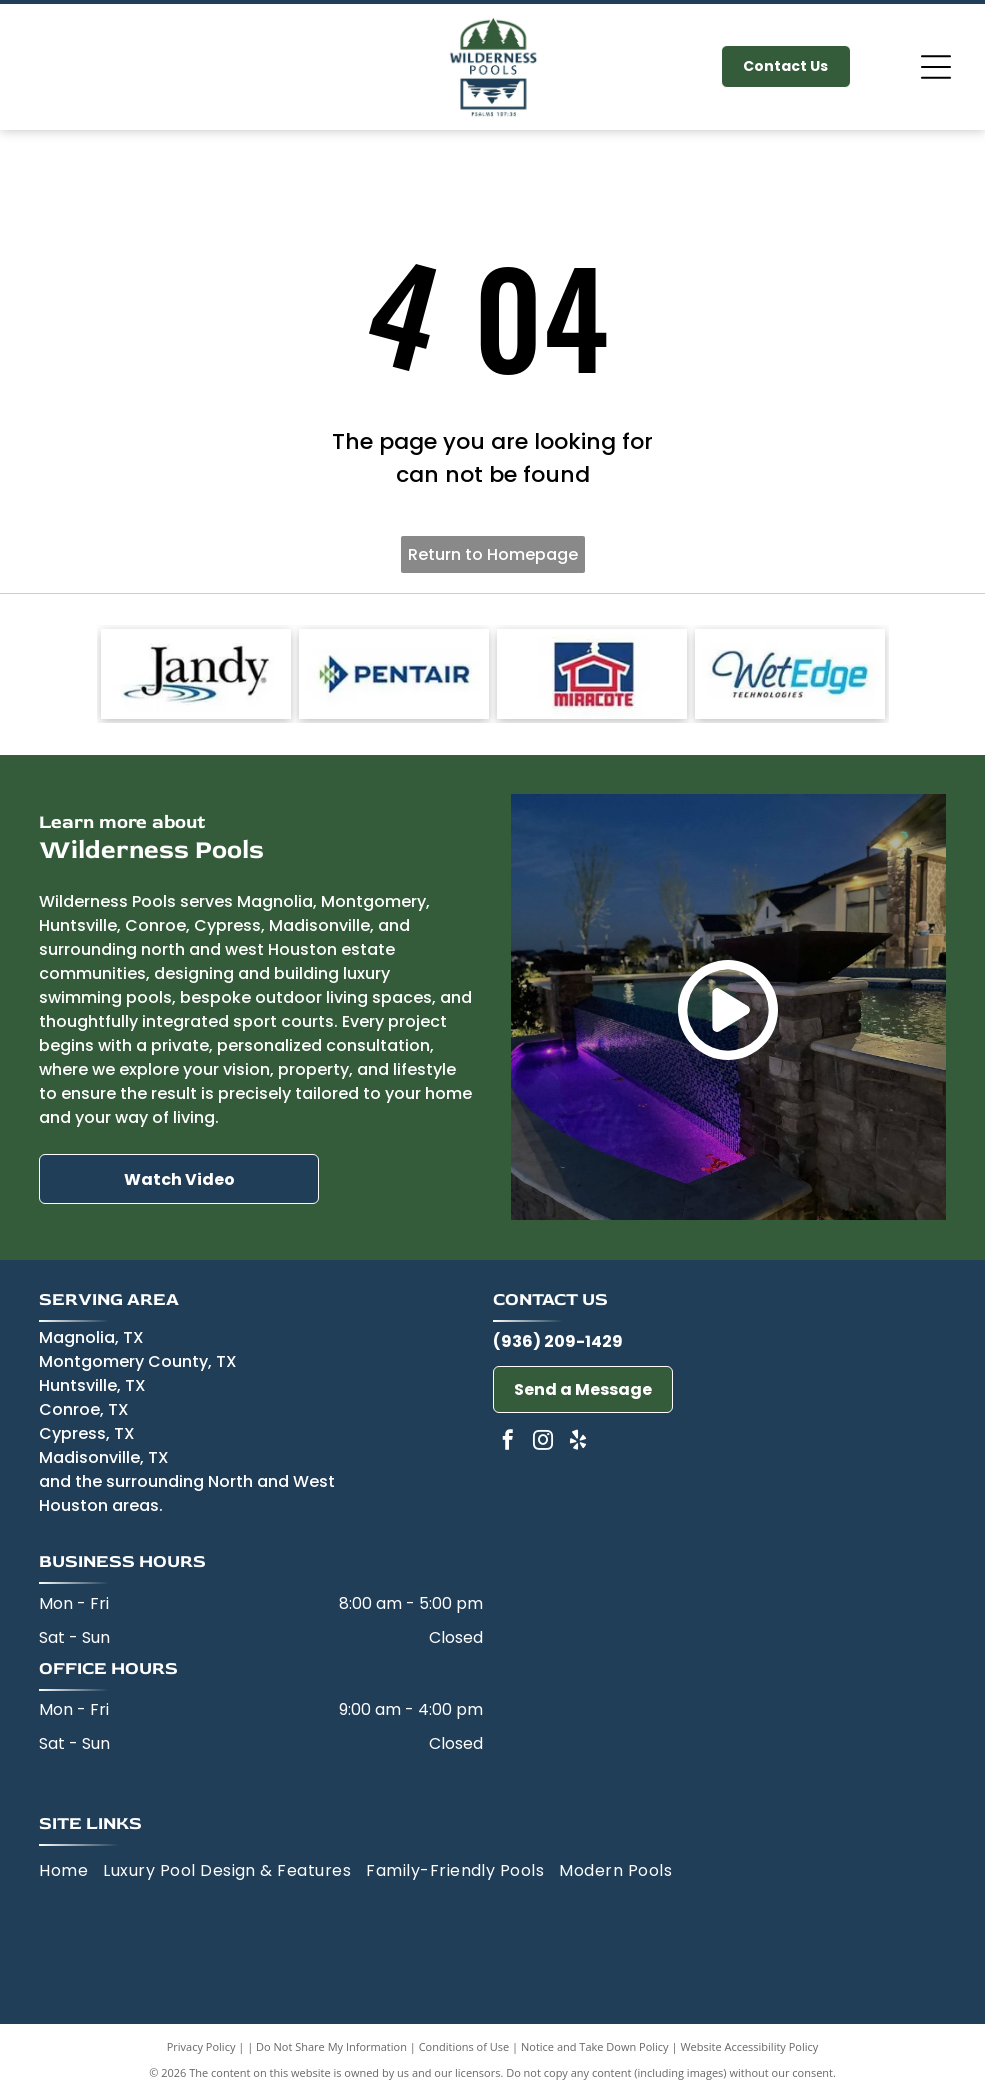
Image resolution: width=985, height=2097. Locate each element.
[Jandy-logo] (196, 674)
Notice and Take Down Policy (595, 2046)
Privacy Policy (201, 2046)
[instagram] (543, 1442)
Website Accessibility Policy (749, 2046)
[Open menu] (936, 67)
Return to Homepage (493, 554)
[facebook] (508, 1442)
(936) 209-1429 (558, 1341)
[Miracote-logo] (592, 674)
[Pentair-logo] (394, 674)
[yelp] (578, 1442)
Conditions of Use (464, 2046)
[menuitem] (71, 1871)
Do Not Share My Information (331, 2046)
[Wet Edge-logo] (790, 674)
